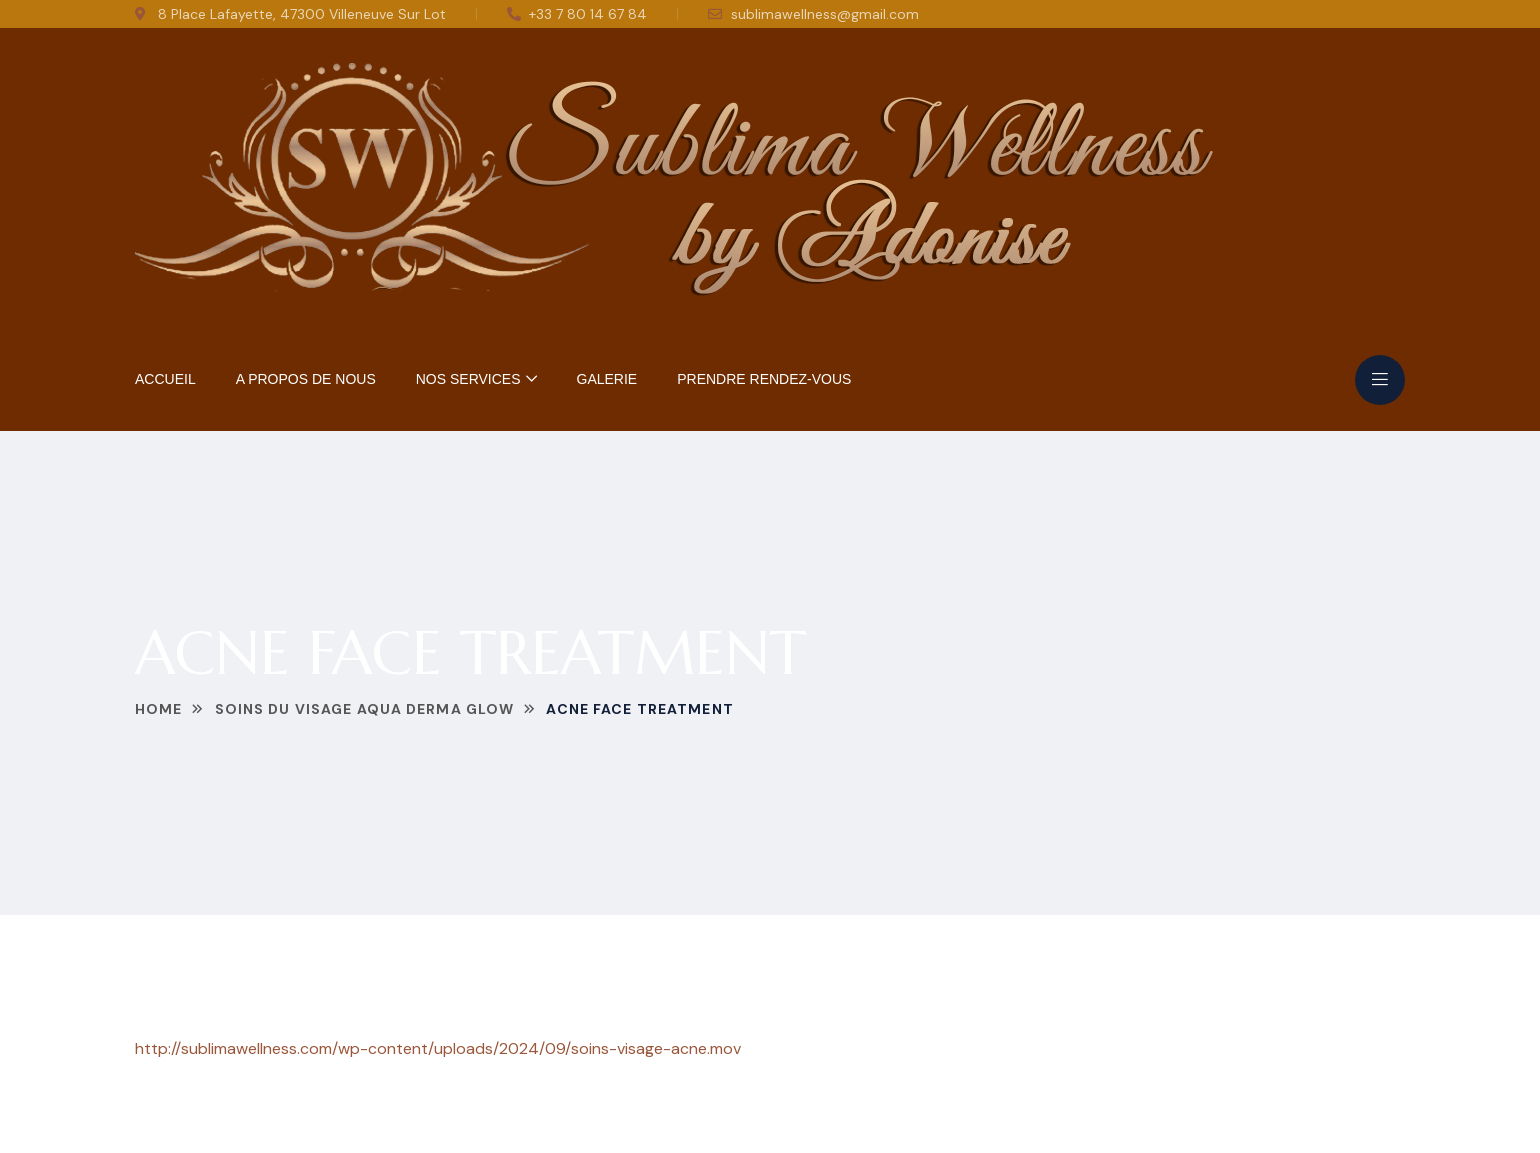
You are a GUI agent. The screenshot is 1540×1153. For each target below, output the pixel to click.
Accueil (165, 379)
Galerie (607, 379)
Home (158, 709)
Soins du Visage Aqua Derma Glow (365, 709)
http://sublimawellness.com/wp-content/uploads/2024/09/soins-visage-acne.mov (438, 1048)
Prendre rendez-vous (764, 379)
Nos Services (468, 379)
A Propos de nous (306, 379)
